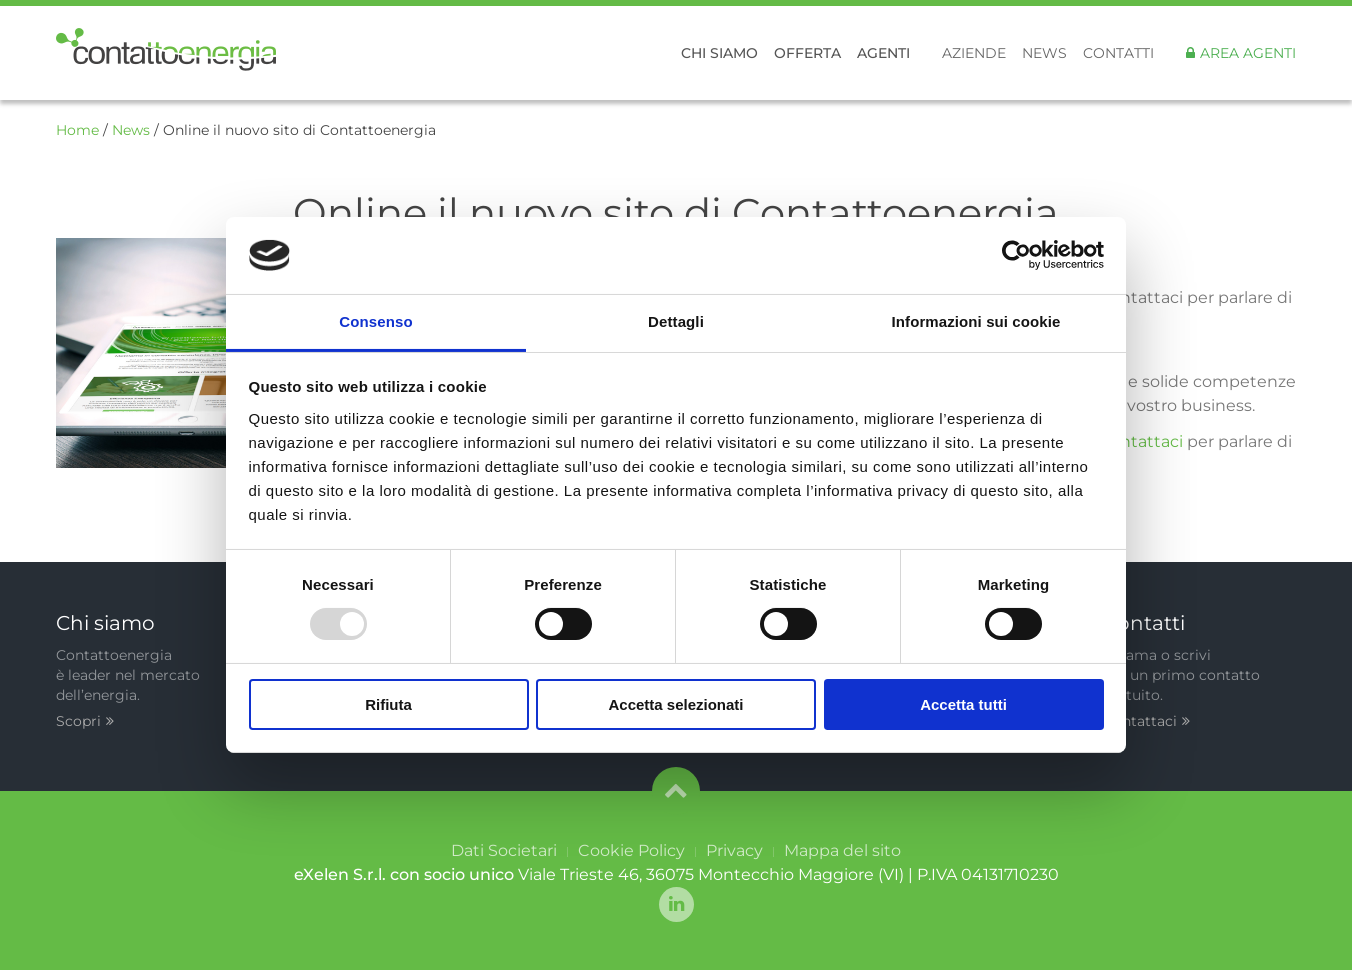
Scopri (85, 721)
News (1044, 53)
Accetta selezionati (675, 704)
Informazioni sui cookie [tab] (976, 321)
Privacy (734, 850)
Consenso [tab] (375, 321)
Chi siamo (719, 53)
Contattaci (1146, 721)
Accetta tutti (963, 704)
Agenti (883, 53)
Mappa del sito (842, 850)
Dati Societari (504, 850)
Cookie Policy (631, 850)
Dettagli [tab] (676, 321)
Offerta (807, 53)
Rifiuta (388, 704)
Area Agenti (1248, 53)
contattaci (1144, 441)
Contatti (1118, 53)
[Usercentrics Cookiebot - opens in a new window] (1016, 255)
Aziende (974, 53)
